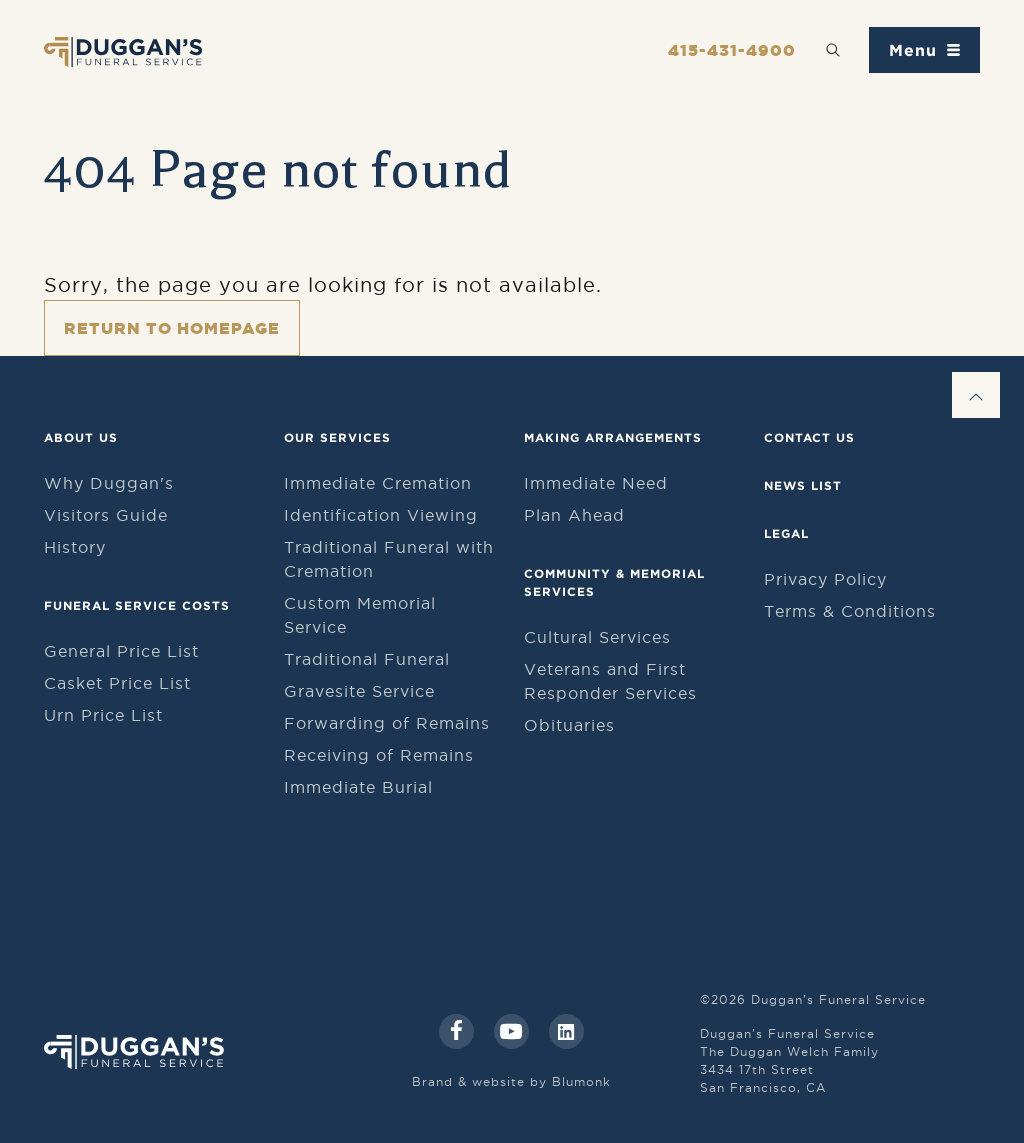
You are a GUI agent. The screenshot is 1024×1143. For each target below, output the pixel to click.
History (75, 547)
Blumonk (581, 1081)
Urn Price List (103, 715)
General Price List (121, 651)
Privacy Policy (825, 579)
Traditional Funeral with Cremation (389, 559)
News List (803, 485)
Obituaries (569, 725)
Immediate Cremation (378, 483)
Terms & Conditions (850, 611)
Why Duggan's (109, 483)
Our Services (337, 437)
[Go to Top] (976, 395)
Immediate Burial (358, 787)
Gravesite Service (359, 691)
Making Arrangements (613, 437)
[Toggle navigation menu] (924, 50)
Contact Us (809, 437)
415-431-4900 (732, 50)
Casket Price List (117, 683)
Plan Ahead (574, 515)
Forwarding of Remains (387, 723)
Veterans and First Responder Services (610, 681)
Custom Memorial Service (360, 615)
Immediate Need (596, 483)
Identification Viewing (381, 515)
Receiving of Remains (379, 755)
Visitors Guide (106, 515)
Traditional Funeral (367, 659)
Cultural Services (597, 637)
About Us (81, 437)
